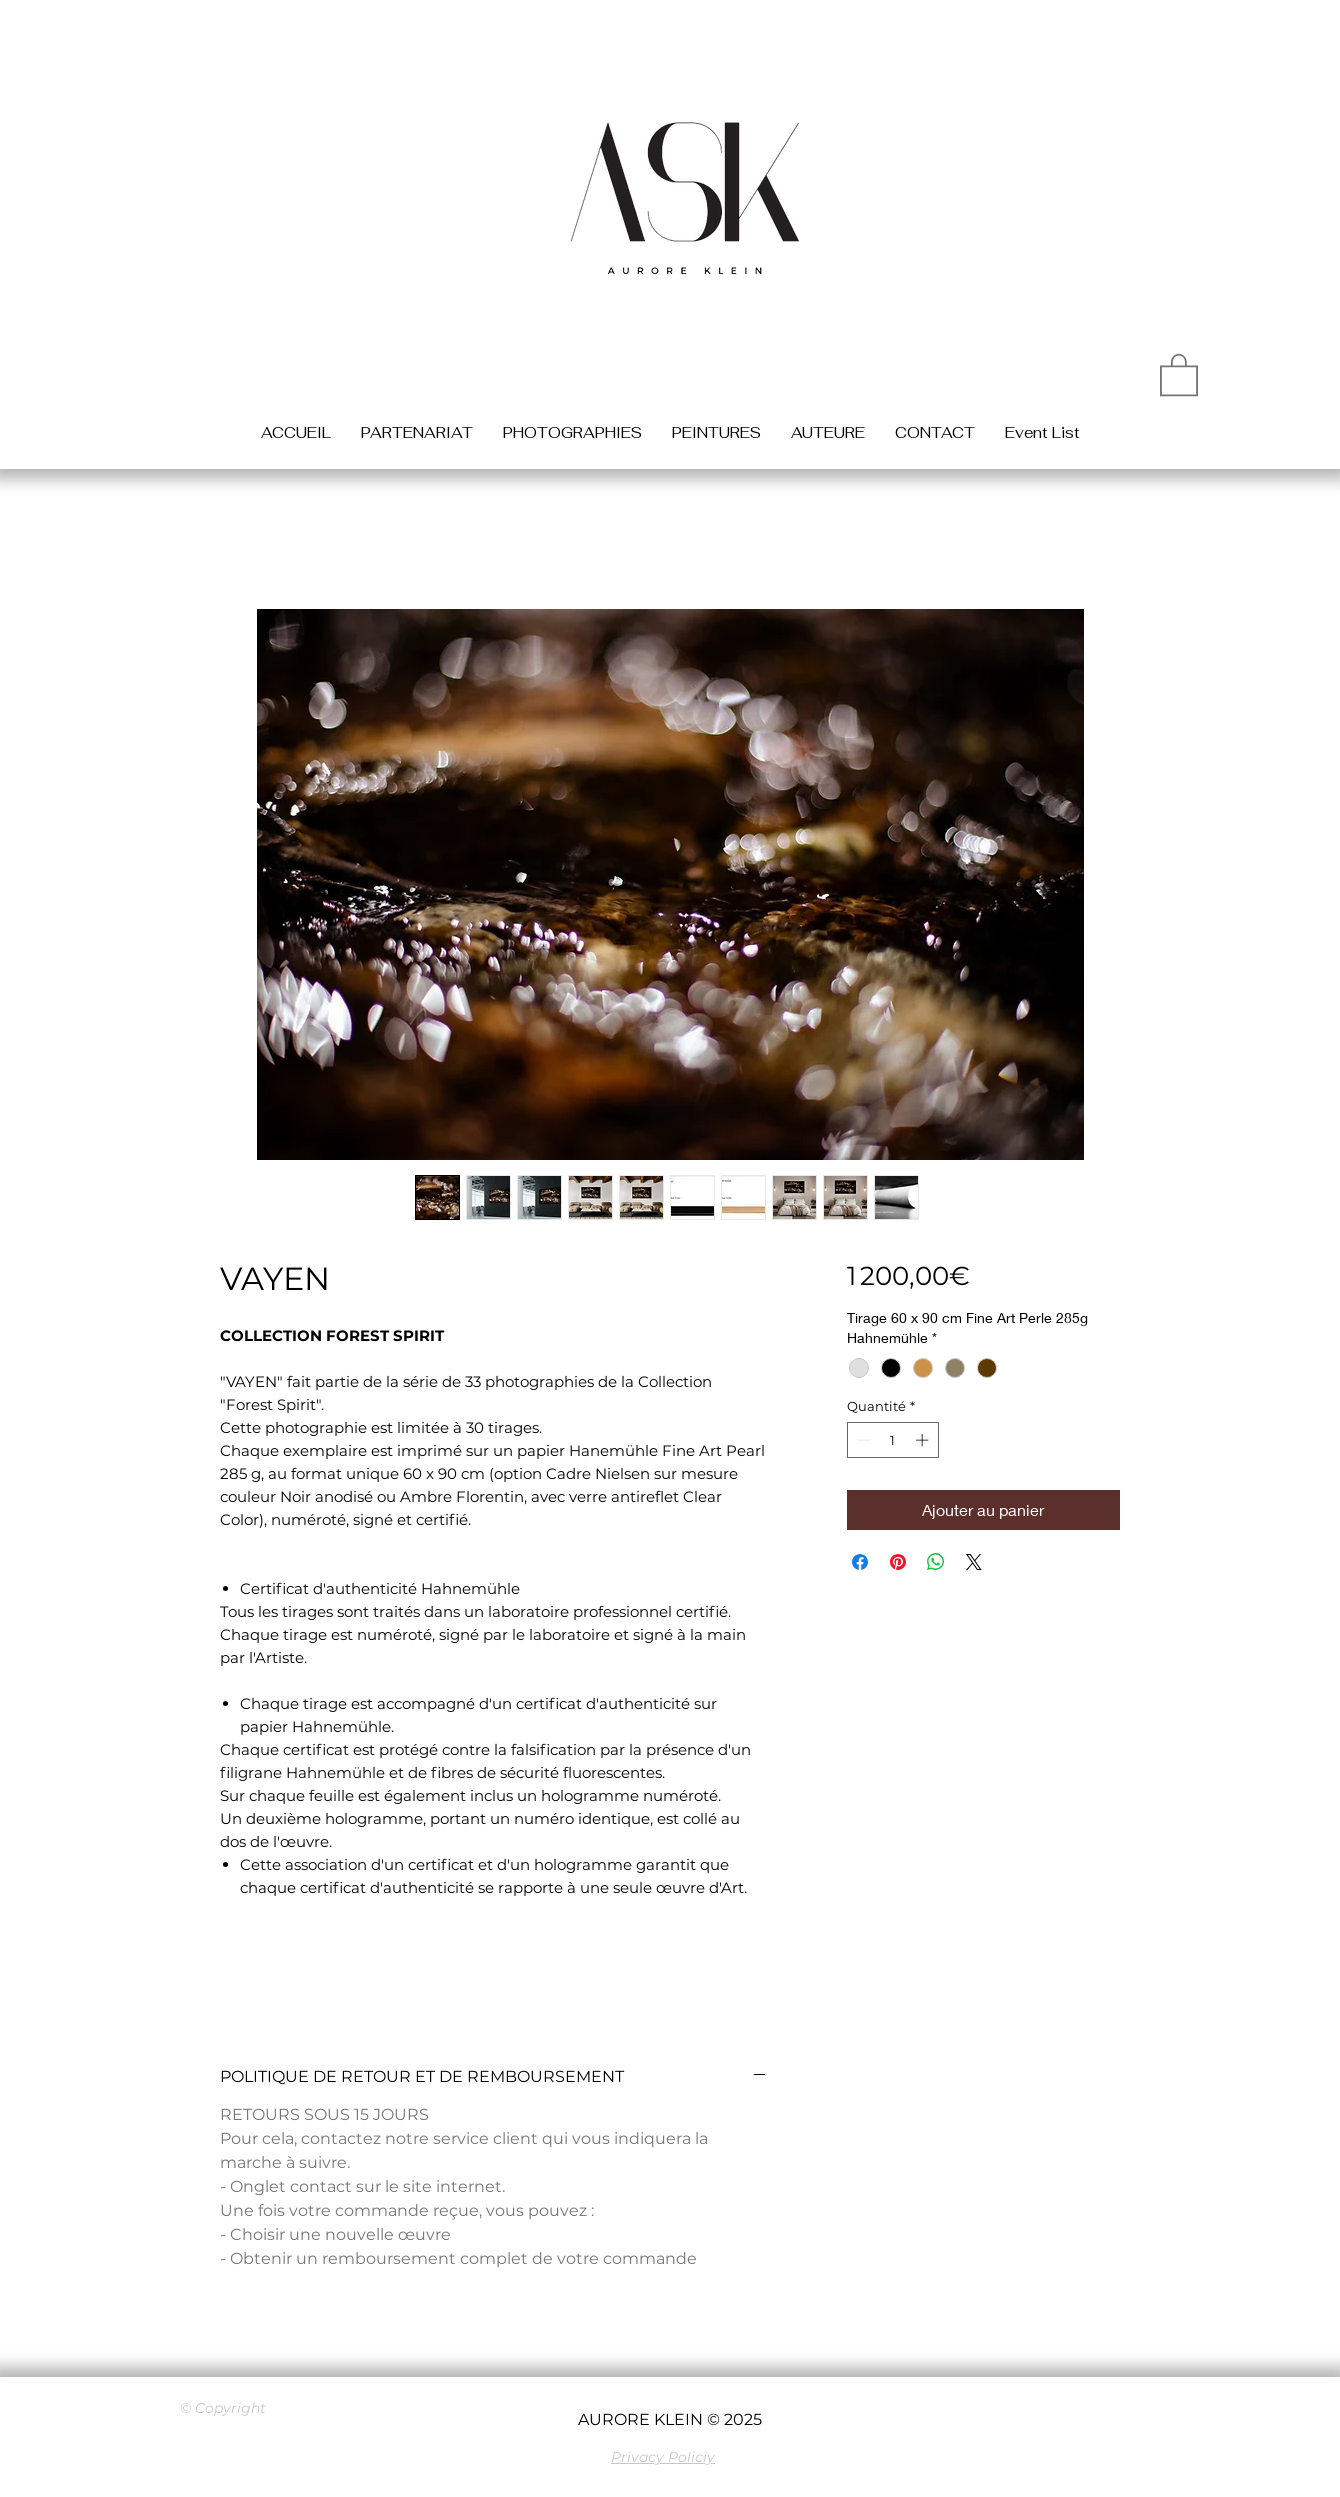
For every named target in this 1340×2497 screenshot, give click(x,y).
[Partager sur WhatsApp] (936, 1562)
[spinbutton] (892, 1440)
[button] (1179, 373)
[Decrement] (862, 1440)
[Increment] (924, 1440)
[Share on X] (974, 1562)
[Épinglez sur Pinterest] (898, 1562)
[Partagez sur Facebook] (860, 1562)
